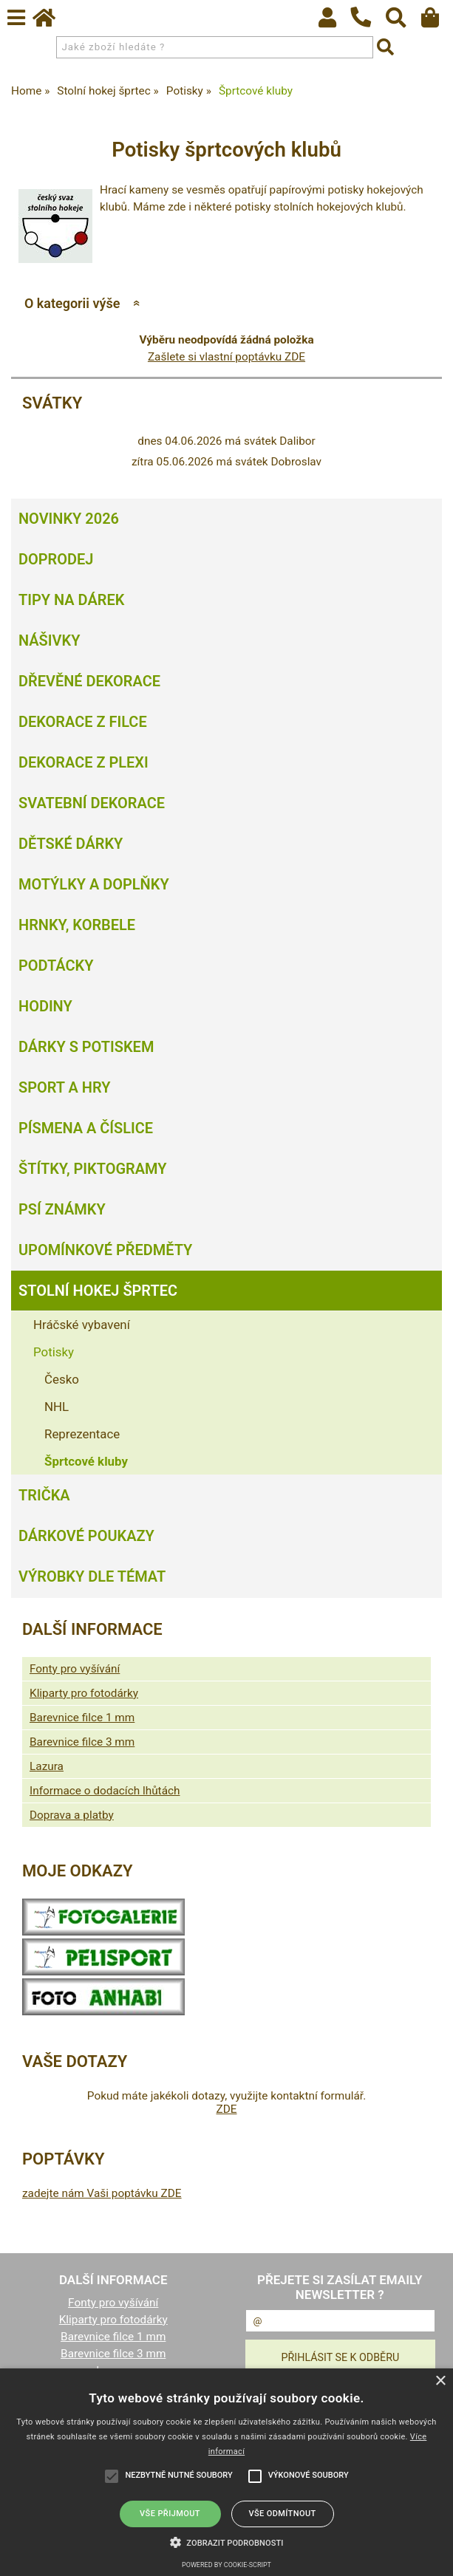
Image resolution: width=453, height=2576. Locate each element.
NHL (56, 1406)
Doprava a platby (72, 1815)
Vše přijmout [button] (170, 2513)
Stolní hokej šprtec (97, 1290)
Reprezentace (82, 1434)
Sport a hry (64, 1087)
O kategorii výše (72, 303)
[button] (227, 2541)
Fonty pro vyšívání (75, 1668)
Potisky (53, 1352)
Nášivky (49, 640)
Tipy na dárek (71, 600)
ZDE (226, 2109)
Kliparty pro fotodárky (84, 1693)
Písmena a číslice (85, 1128)
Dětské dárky (70, 844)
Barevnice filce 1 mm (82, 1717)
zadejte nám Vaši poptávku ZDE (102, 2193)
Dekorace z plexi (83, 762)
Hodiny (45, 1006)
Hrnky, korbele (76, 925)
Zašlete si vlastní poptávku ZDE (226, 356)
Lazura (47, 1766)
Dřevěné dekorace (89, 681)
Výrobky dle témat (92, 1576)
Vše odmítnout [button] (282, 2513)
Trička (44, 1495)
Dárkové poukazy (86, 1536)
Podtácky (55, 965)
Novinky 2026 (68, 518)
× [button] (440, 2381)
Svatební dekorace (91, 803)
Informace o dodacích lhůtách (105, 1790)
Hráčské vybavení (81, 1324)
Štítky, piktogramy (92, 1169)
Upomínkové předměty (105, 1250)
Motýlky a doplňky (93, 884)
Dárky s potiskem (86, 1047)
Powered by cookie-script (226, 2565)
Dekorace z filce (82, 722)
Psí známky (62, 1209)
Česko (61, 1379)
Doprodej (55, 559)
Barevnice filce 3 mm (82, 1742)
